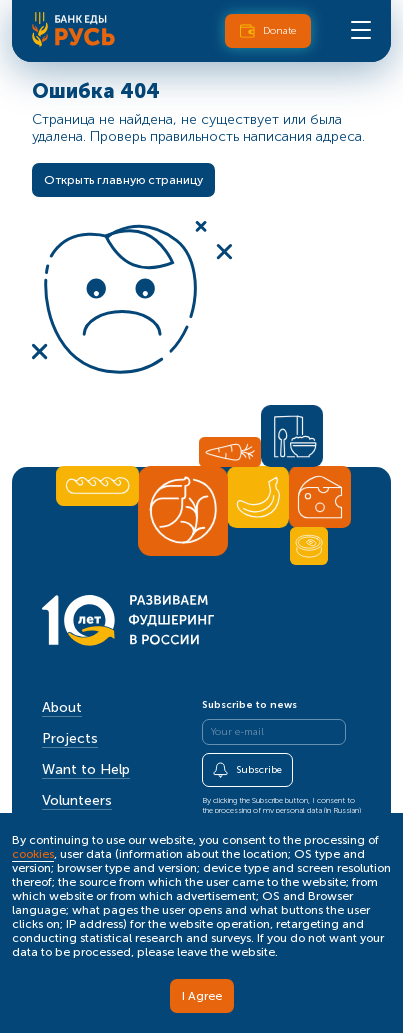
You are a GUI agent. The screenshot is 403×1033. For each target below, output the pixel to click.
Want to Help (86, 769)
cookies (33, 854)
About (62, 707)
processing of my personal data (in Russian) (288, 810)
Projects (70, 738)
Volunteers (77, 800)
